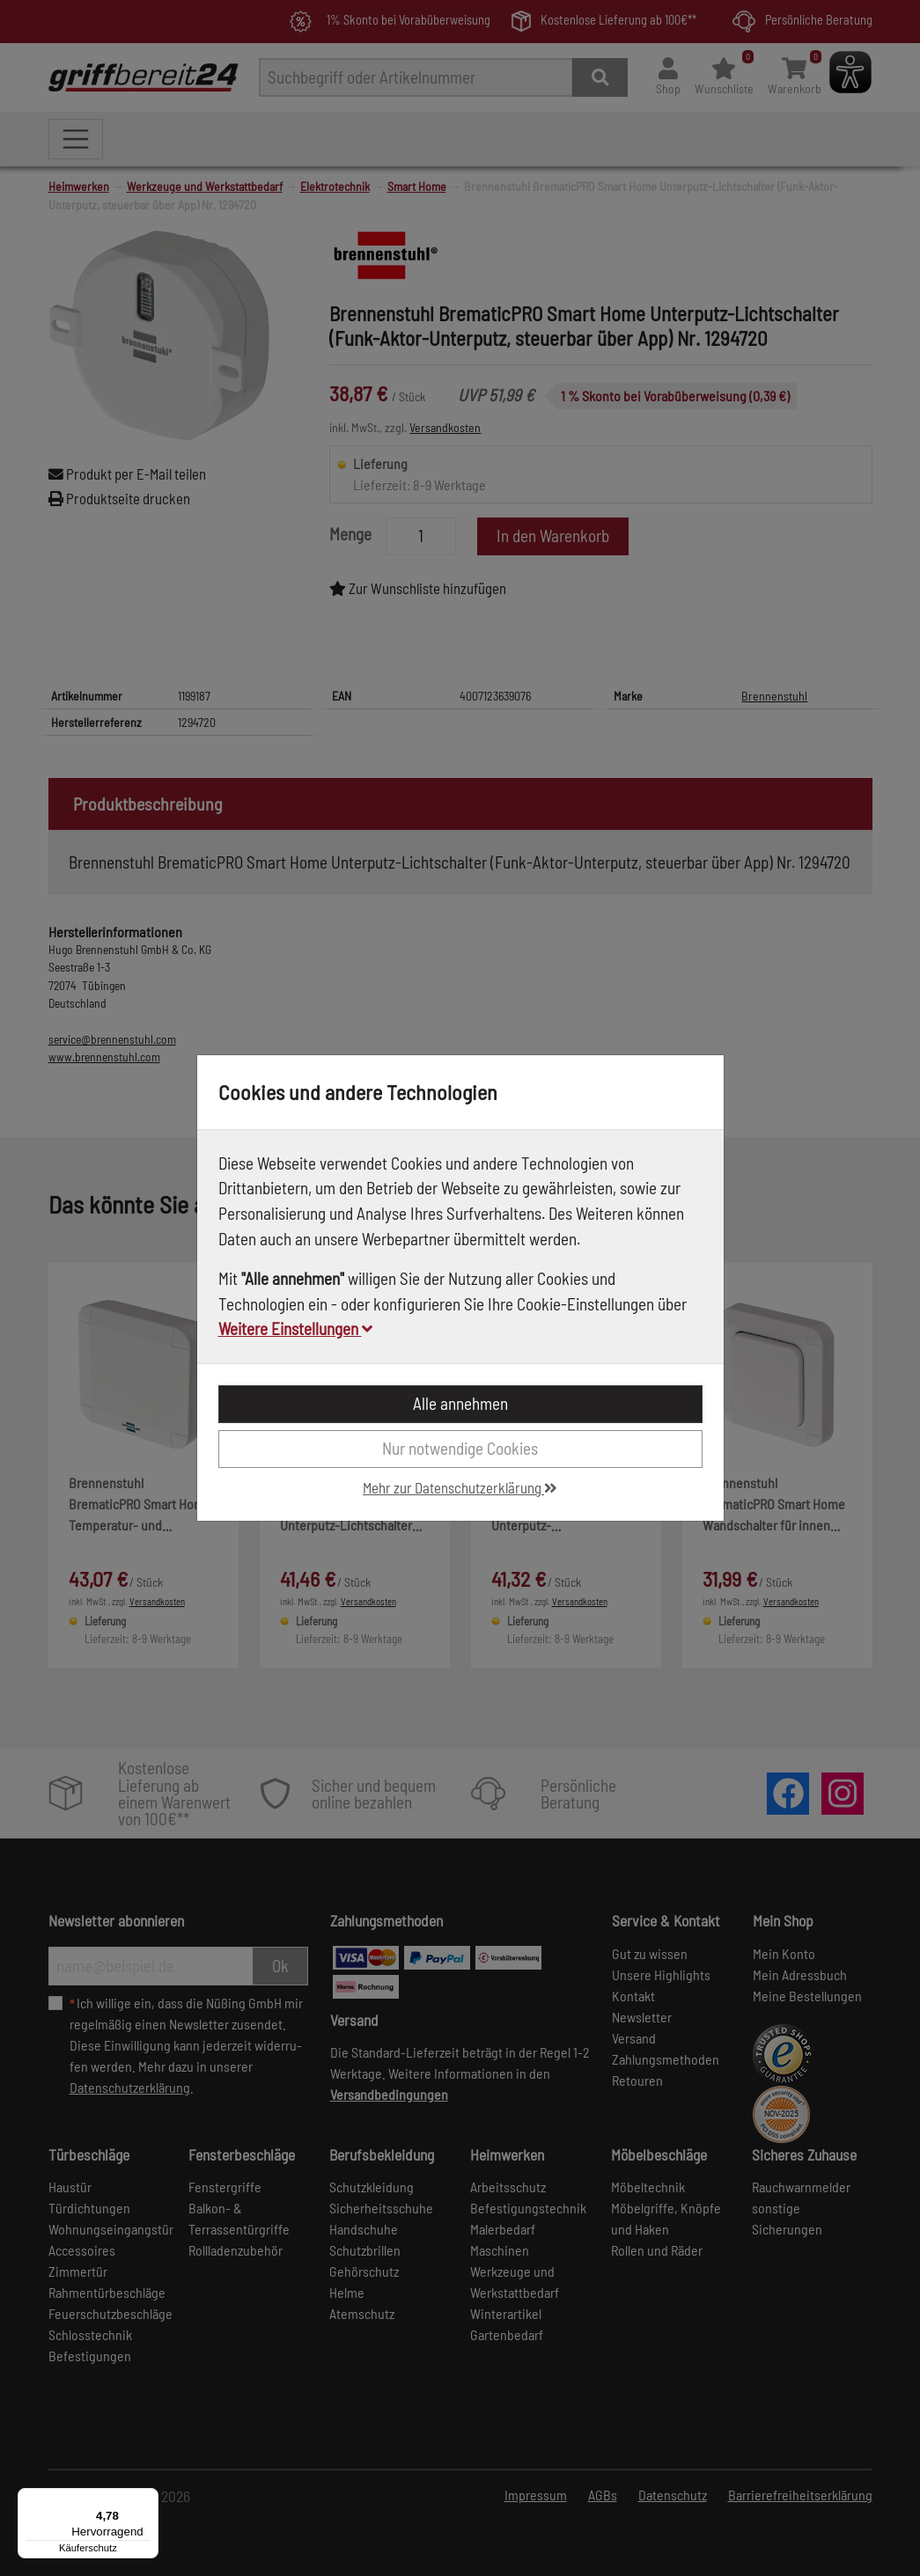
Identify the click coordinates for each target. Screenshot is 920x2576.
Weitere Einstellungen (295, 1328)
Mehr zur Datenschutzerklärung (460, 1487)
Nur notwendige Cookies (460, 1448)
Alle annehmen (460, 1403)
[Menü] (147, 2498)
